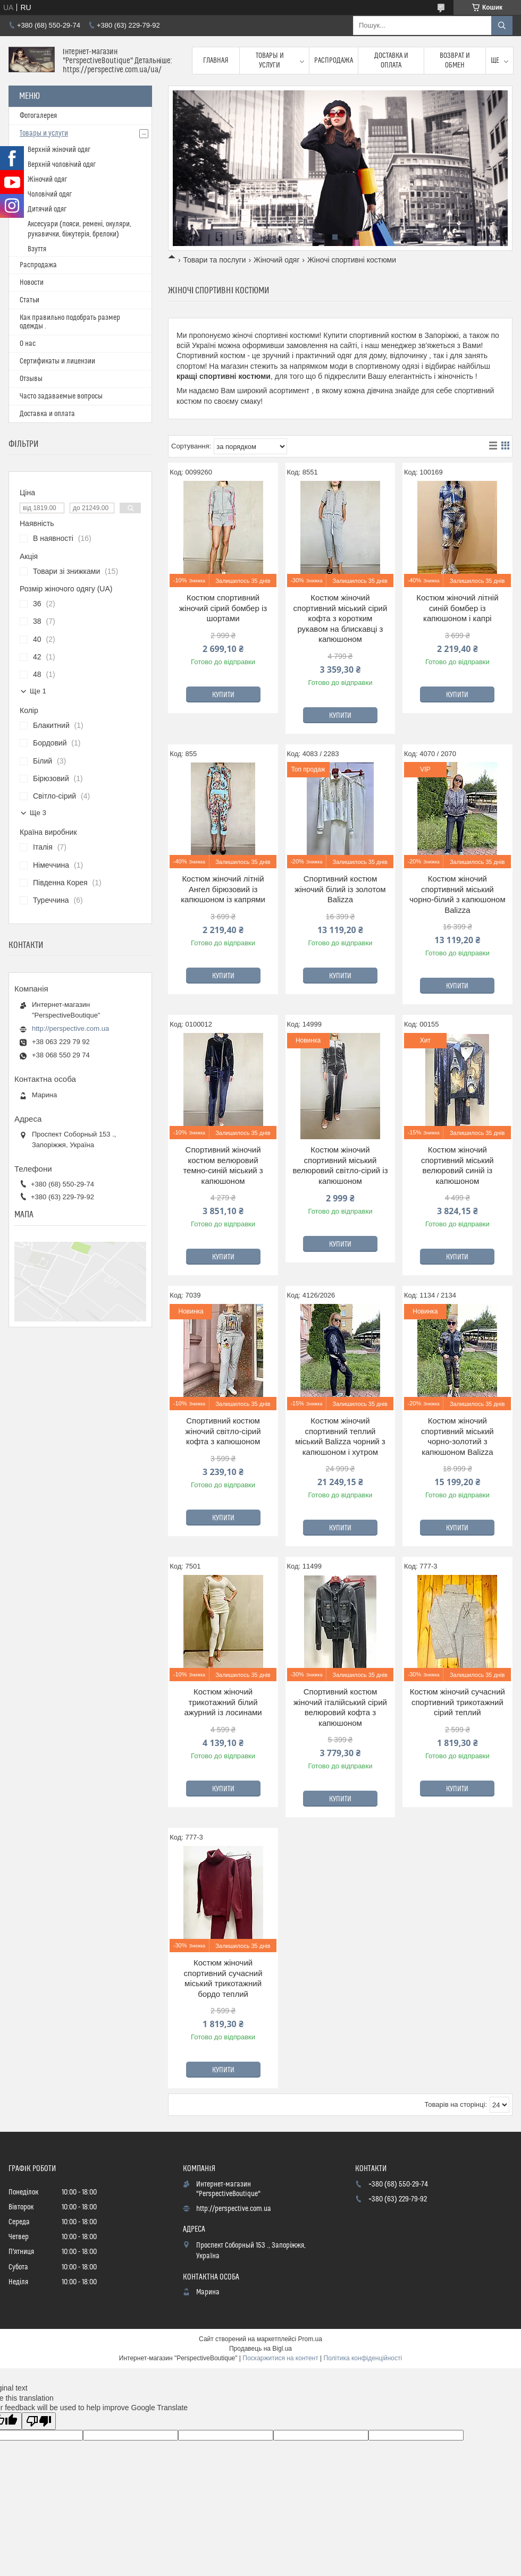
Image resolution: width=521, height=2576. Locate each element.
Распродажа (333, 60)
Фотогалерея (38, 116)
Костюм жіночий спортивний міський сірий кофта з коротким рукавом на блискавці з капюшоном (340, 618)
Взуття (37, 249)
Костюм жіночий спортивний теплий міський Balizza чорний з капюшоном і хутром (340, 1436)
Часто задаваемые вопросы (61, 396)
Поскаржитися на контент (280, 2358)
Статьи (29, 300)
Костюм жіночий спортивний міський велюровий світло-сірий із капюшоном (340, 1165)
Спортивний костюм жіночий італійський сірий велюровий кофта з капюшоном (340, 1707)
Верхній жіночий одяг (59, 150)
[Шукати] (501, 25)
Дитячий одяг (47, 209)
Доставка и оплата (391, 61)
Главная (216, 60)
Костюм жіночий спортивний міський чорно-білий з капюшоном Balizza (457, 894)
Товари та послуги (214, 260)
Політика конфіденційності (363, 2358)
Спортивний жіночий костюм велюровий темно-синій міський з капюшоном (223, 1165)
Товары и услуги (270, 61)
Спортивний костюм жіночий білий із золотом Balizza (340, 889)
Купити (223, 695)
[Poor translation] (39, 2421)
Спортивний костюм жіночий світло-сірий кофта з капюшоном (223, 1431)
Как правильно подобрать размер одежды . (70, 322)
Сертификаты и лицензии (57, 361)
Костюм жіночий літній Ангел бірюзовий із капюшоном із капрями (223, 889)
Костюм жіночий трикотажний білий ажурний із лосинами (223, 1702)
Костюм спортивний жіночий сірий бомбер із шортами (223, 608)
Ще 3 (38, 813)
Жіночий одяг (276, 260)
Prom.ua (310, 2339)
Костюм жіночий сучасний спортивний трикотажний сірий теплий (457, 1702)
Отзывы (31, 379)
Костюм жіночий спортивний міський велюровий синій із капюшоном (457, 1165)
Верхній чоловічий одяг (62, 164)
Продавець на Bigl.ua (260, 2348)
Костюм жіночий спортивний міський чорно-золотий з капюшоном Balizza (457, 1436)
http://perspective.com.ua (70, 1028)
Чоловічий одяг (50, 194)
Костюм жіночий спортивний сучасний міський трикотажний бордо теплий (223, 1978)
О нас (28, 344)
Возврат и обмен (455, 61)
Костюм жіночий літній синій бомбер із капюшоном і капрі (457, 608)
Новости (32, 282)
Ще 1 (38, 691)
